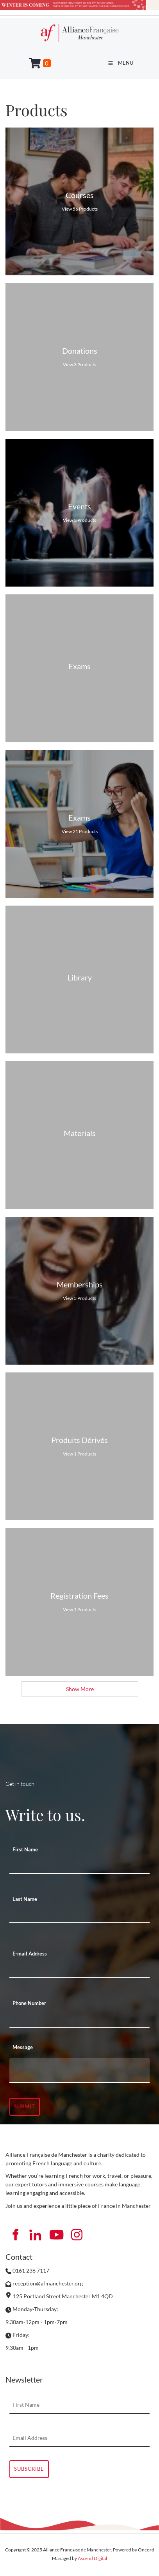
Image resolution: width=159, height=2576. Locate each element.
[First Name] (79, 1865)
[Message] (79, 2070)
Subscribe (29, 2469)
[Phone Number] (79, 2019)
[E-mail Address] (79, 1969)
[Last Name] (79, 1914)
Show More (79, 1689)
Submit (24, 2106)
